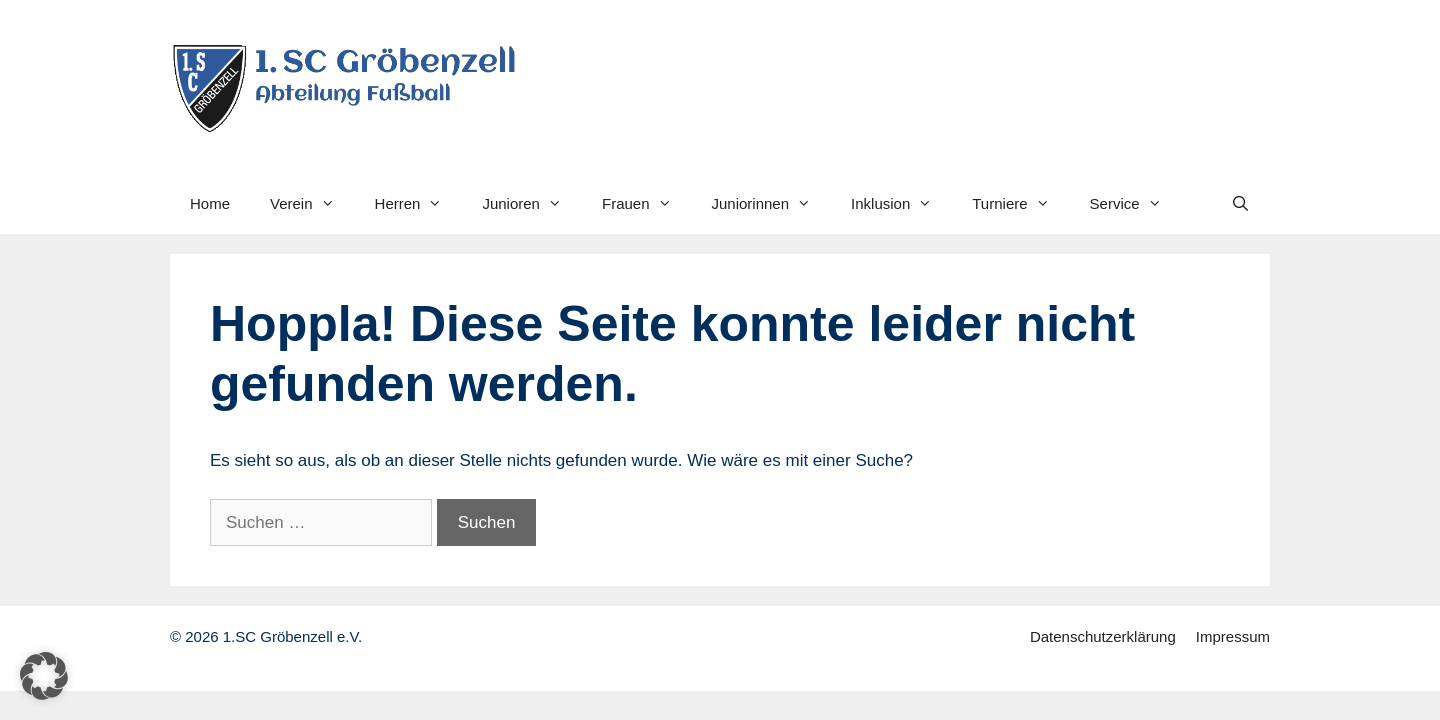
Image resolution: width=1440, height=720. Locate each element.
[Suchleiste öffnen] (1240, 204)
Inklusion (901, 204)
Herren (419, 204)
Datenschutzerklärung (1103, 636)
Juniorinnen (772, 204)
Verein (312, 204)
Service (1136, 204)
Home (210, 203)
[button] (44, 676)
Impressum (1233, 636)
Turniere (1020, 204)
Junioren (532, 204)
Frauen (647, 204)
